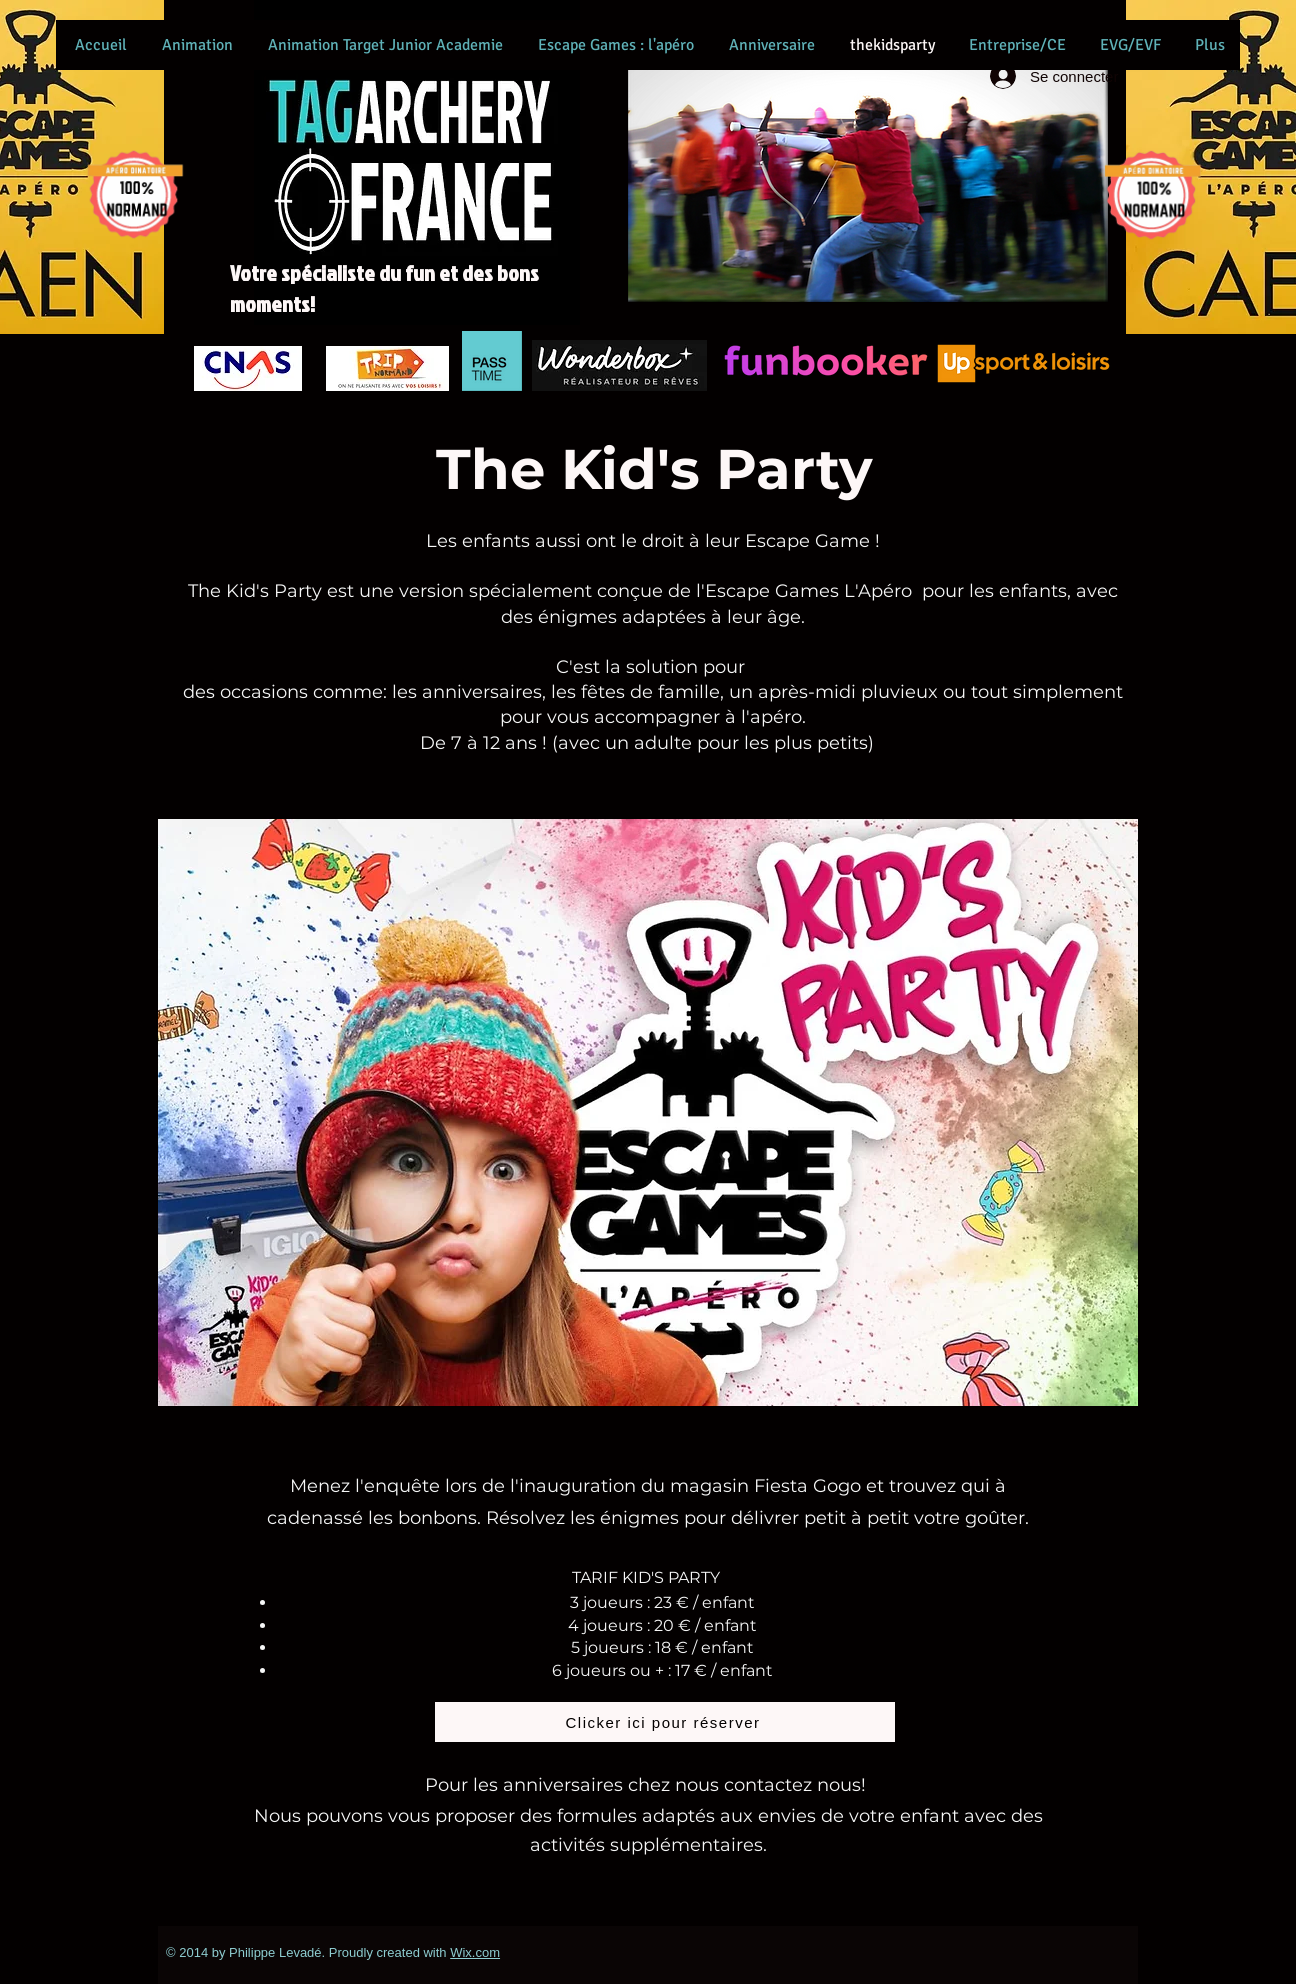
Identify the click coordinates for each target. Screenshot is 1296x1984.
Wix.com (475, 1952)
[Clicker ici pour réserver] (665, 1722)
